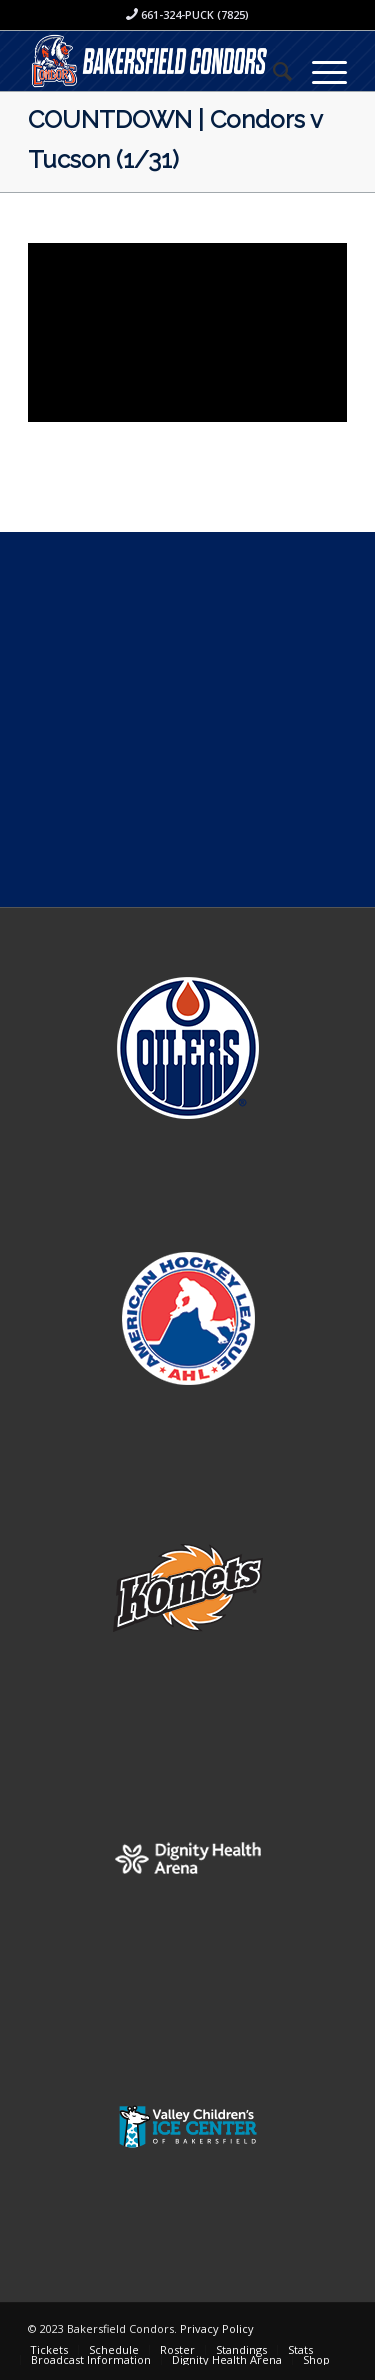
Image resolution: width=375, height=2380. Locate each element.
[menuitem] (272, 71)
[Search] (272, 71)
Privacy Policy (217, 2328)
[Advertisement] (187, 719)
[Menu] (319, 71)
